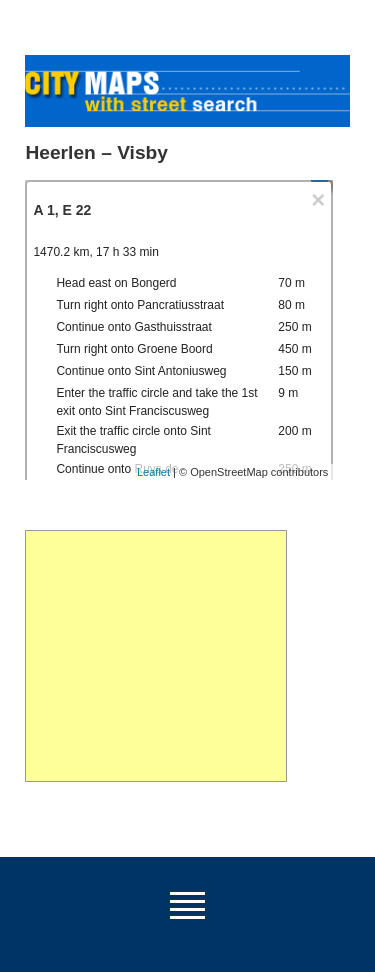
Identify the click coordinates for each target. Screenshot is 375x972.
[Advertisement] (155, 656)
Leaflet (153, 472)
